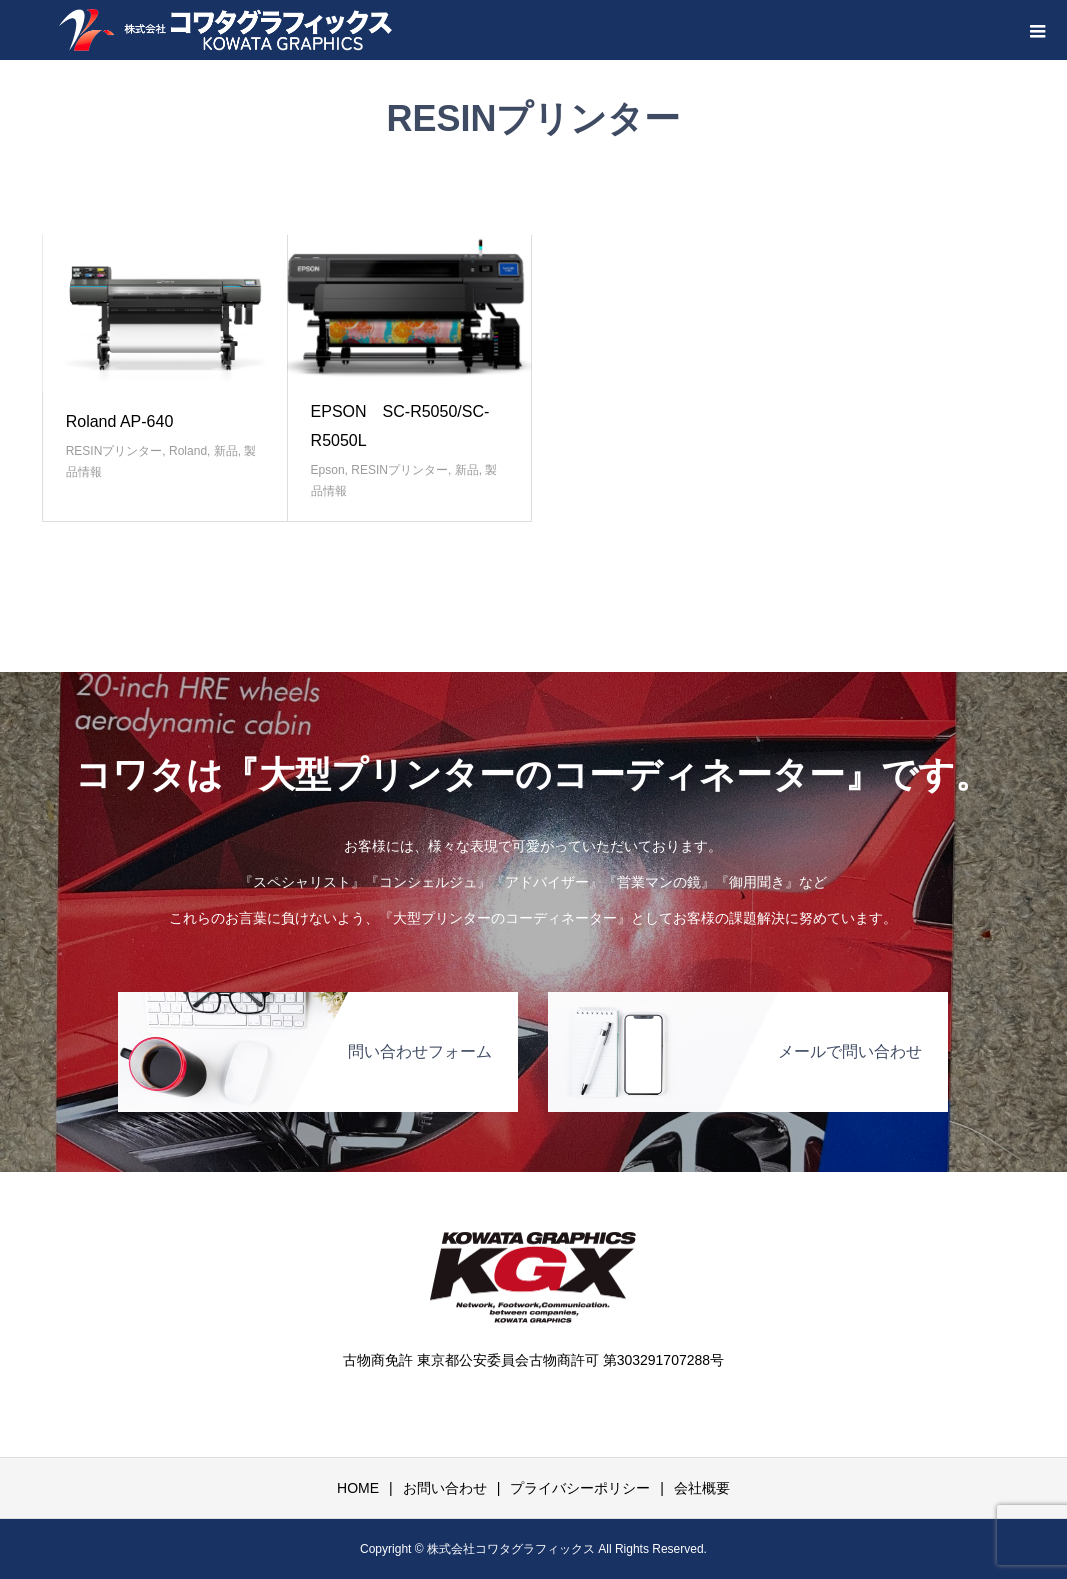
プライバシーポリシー (580, 1488)
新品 (226, 451)
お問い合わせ (445, 1488)
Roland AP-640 (120, 421)
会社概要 (702, 1488)
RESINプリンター (114, 451)
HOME (358, 1488)
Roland (188, 451)
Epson (328, 470)
